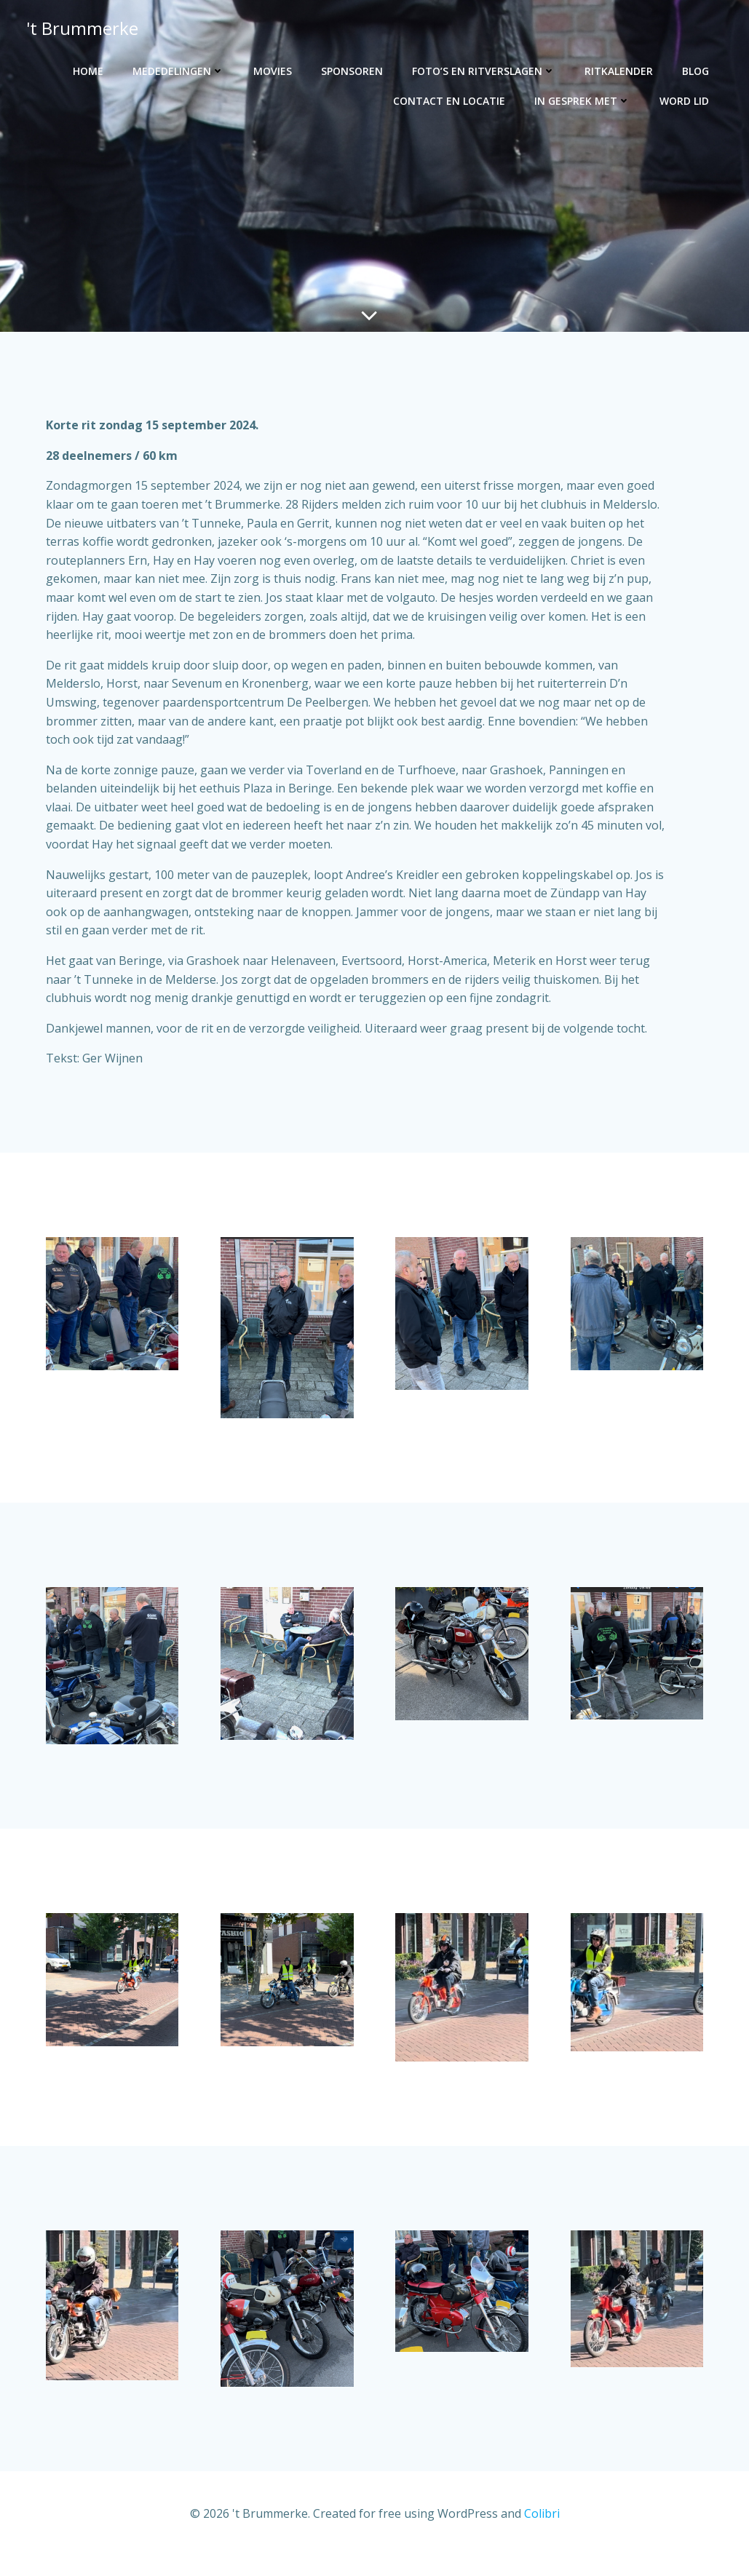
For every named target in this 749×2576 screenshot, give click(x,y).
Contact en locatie (450, 100)
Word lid (685, 100)
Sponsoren (353, 70)
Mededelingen (179, 70)
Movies (273, 70)
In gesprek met (583, 100)
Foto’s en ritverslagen (484, 70)
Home (89, 70)
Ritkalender (619, 70)
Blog (696, 70)
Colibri (542, 2532)
